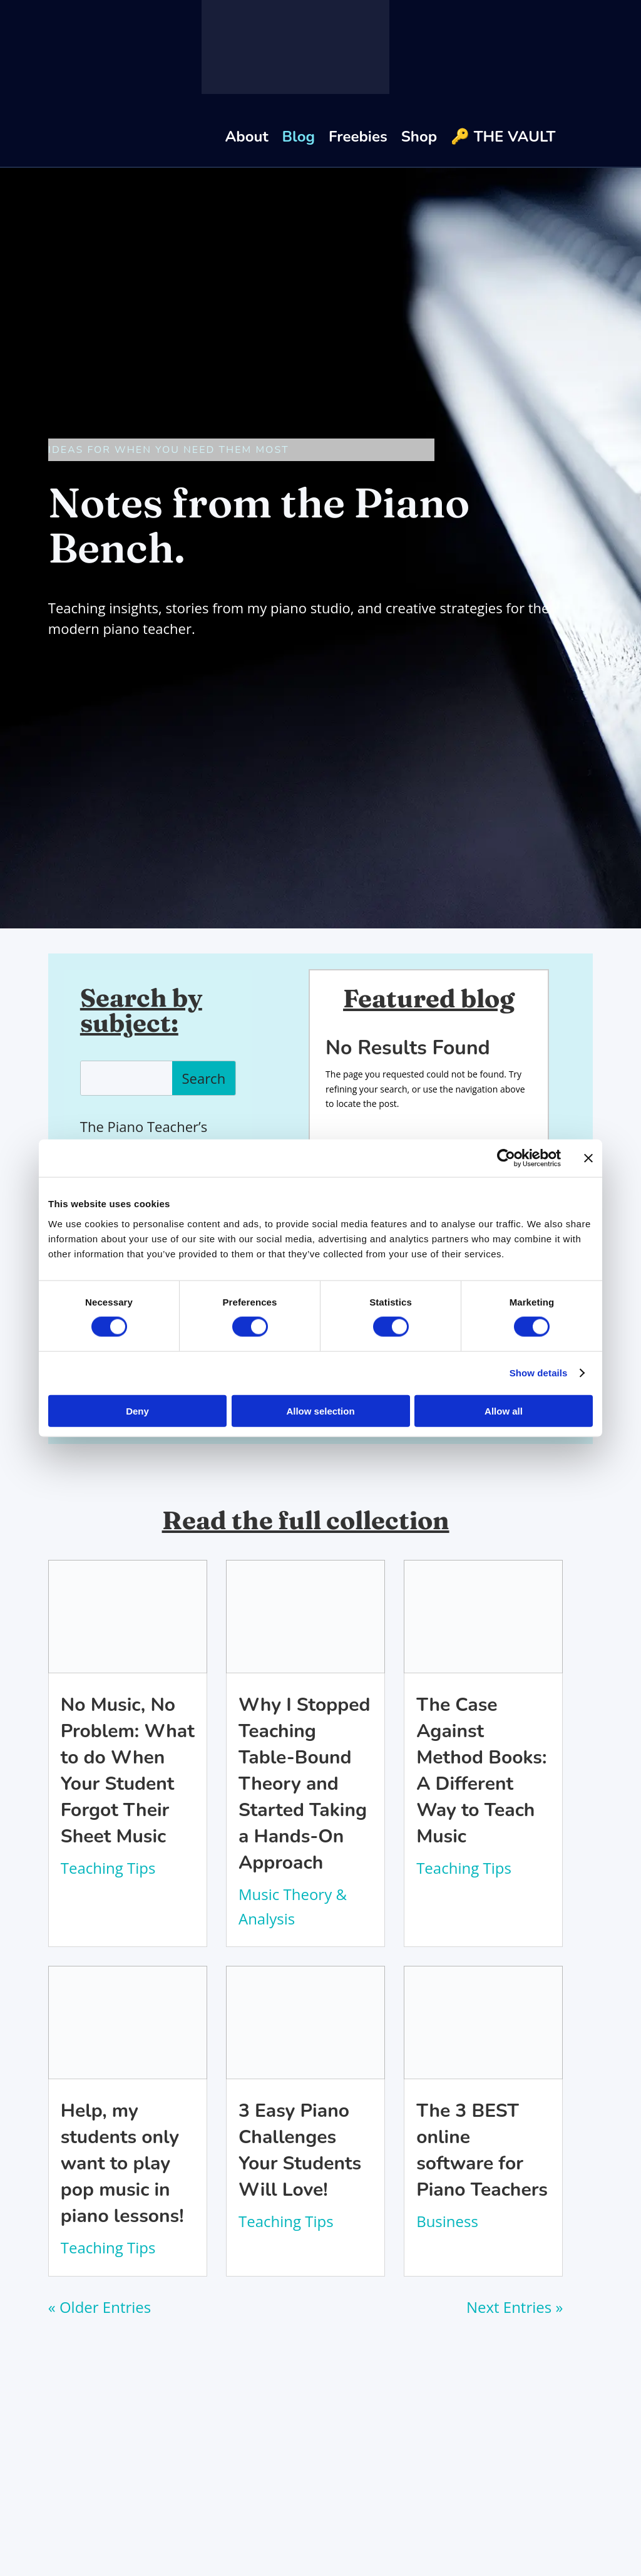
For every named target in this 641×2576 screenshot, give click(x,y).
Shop (419, 137)
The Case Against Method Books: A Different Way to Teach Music (481, 1770)
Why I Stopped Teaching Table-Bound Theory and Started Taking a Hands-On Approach (304, 1784)
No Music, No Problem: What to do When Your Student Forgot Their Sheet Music (128, 1770)
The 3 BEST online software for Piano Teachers (482, 2150)
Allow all (504, 1410)
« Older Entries (99, 2307)
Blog (298, 137)
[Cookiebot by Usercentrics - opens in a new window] (506, 1158)
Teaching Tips (108, 1867)
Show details (539, 1373)
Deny (137, 1410)
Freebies (358, 137)
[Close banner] (588, 1158)
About (246, 137)
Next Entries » (514, 2307)
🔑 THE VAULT (503, 137)
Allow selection (320, 1410)
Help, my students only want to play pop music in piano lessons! (122, 2163)
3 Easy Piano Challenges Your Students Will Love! (299, 2150)
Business (447, 2221)
